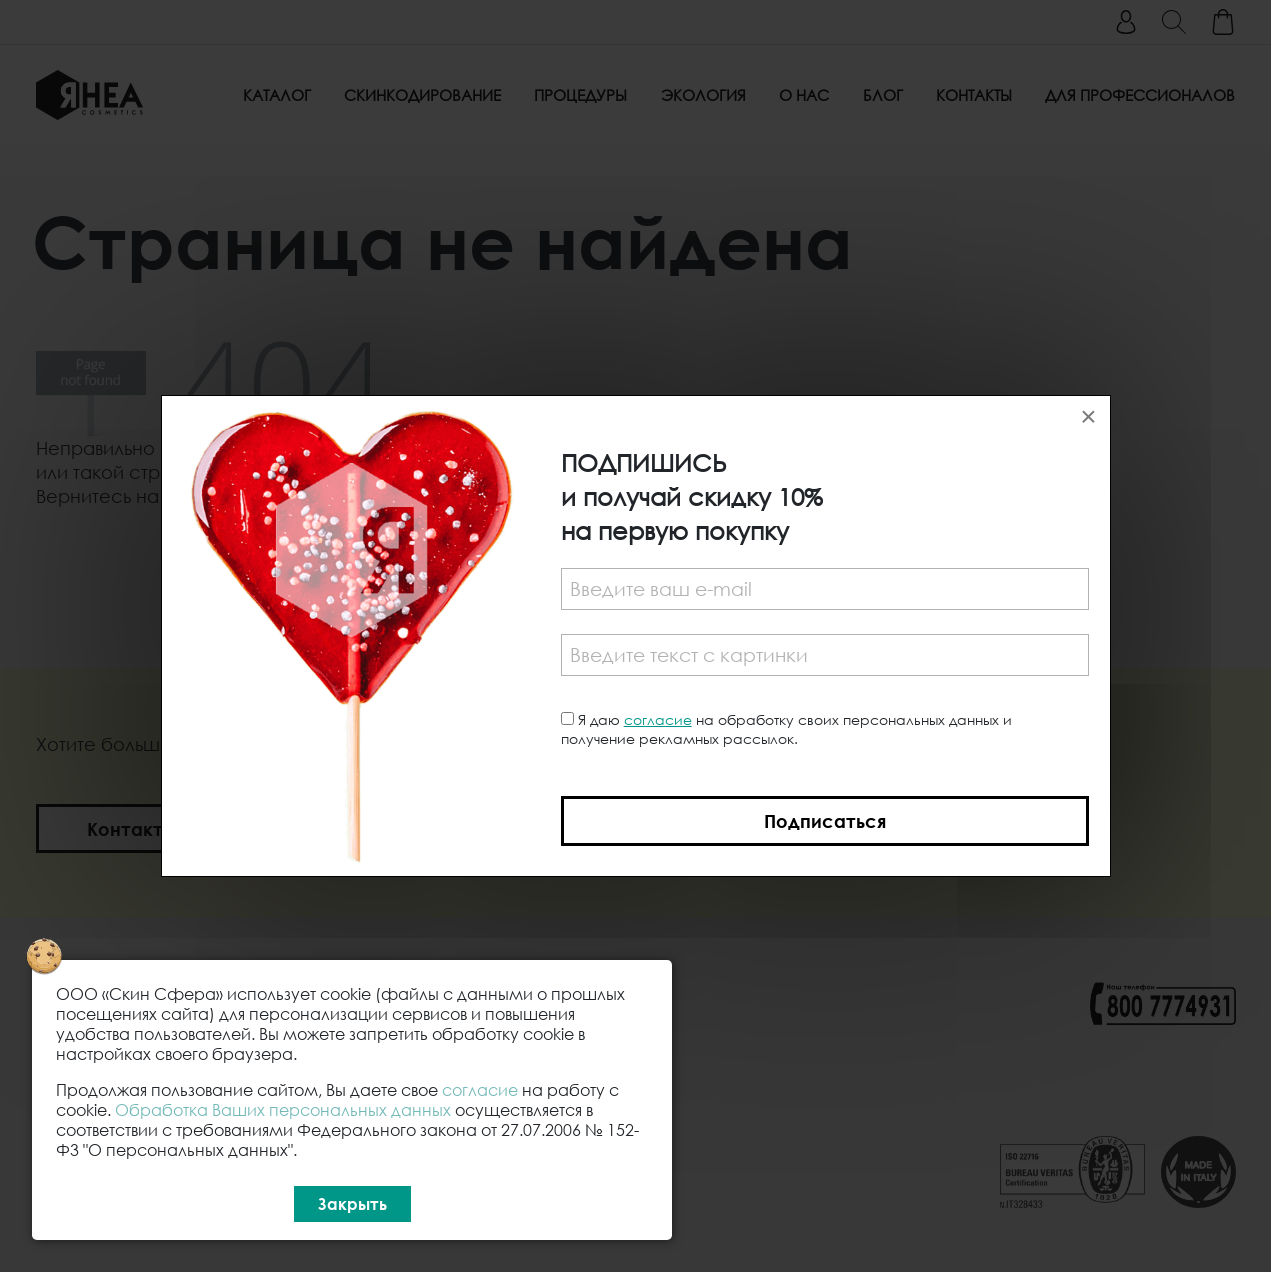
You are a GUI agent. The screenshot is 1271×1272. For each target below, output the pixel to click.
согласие (658, 719)
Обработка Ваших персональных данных (283, 1110)
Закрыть (352, 1204)
